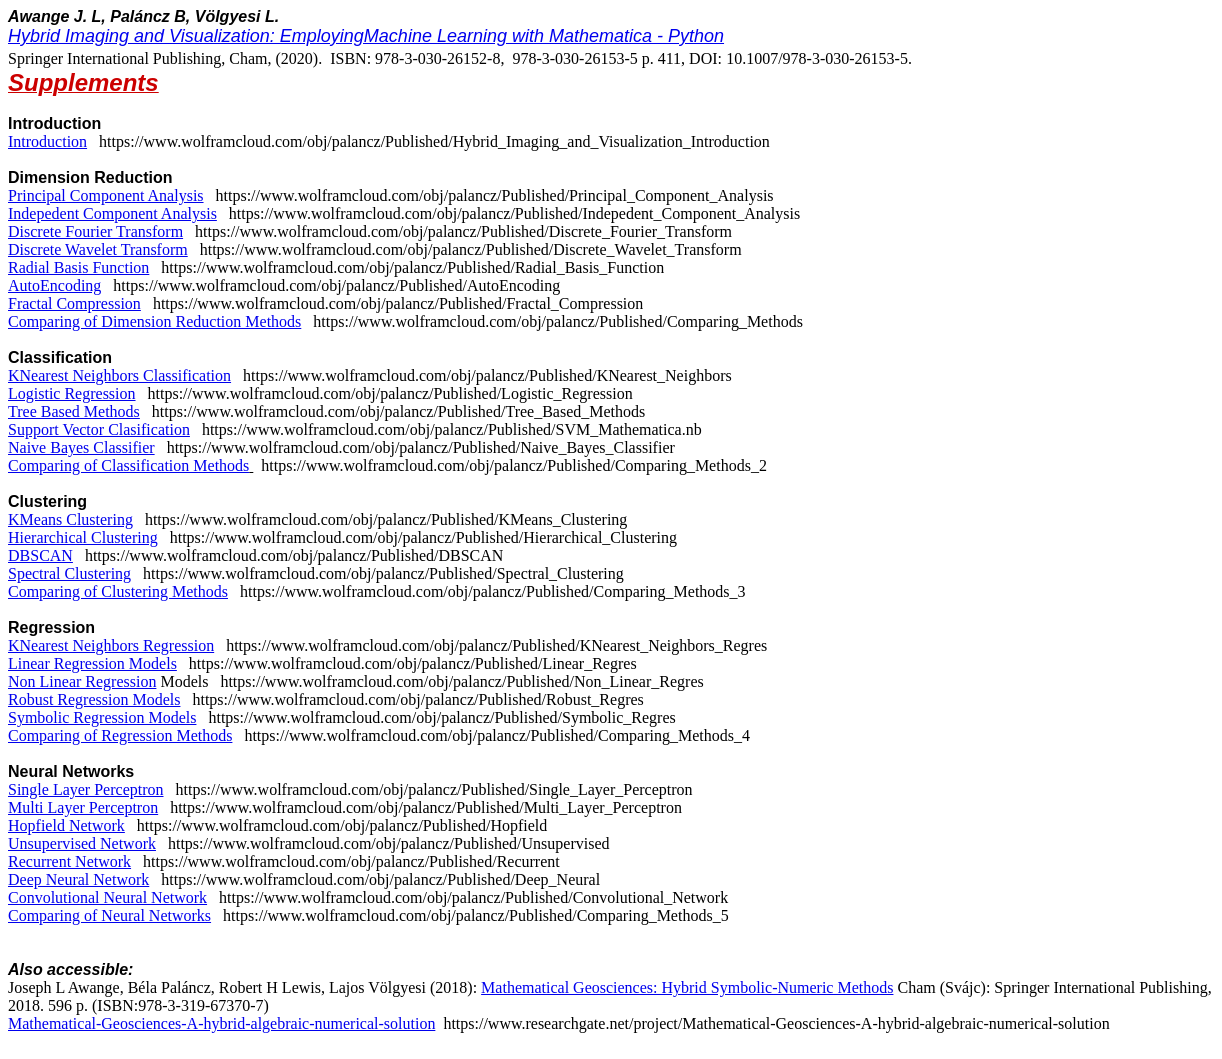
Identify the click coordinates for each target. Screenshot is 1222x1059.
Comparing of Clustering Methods (118, 591)
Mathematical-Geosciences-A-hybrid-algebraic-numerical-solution (221, 1023)
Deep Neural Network (78, 879)
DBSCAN (40, 555)
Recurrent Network (69, 861)
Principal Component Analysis (106, 195)
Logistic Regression (72, 393)
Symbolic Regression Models (102, 717)
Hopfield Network (66, 825)
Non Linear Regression (82, 681)
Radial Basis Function (78, 267)
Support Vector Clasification (99, 429)
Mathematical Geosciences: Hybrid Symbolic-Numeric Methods (687, 987)
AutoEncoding (54, 285)
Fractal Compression (74, 303)
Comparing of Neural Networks (109, 915)
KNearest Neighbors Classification (119, 375)
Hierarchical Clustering (83, 537)
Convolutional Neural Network (107, 897)
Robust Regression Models (94, 699)
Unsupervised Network (82, 843)
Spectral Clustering (69, 573)
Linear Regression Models (92, 663)
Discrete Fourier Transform (95, 231)
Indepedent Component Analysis (112, 213)
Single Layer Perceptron (86, 789)
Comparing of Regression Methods (120, 735)
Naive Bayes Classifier (81, 447)
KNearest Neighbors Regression (111, 645)
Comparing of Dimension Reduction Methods (154, 321)
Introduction (47, 141)
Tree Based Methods (74, 411)
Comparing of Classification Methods (128, 465)
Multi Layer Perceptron (83, 807)
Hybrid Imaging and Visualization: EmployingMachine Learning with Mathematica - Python (366, 36)
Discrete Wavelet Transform (98, 249)
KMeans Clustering (70, 519)
